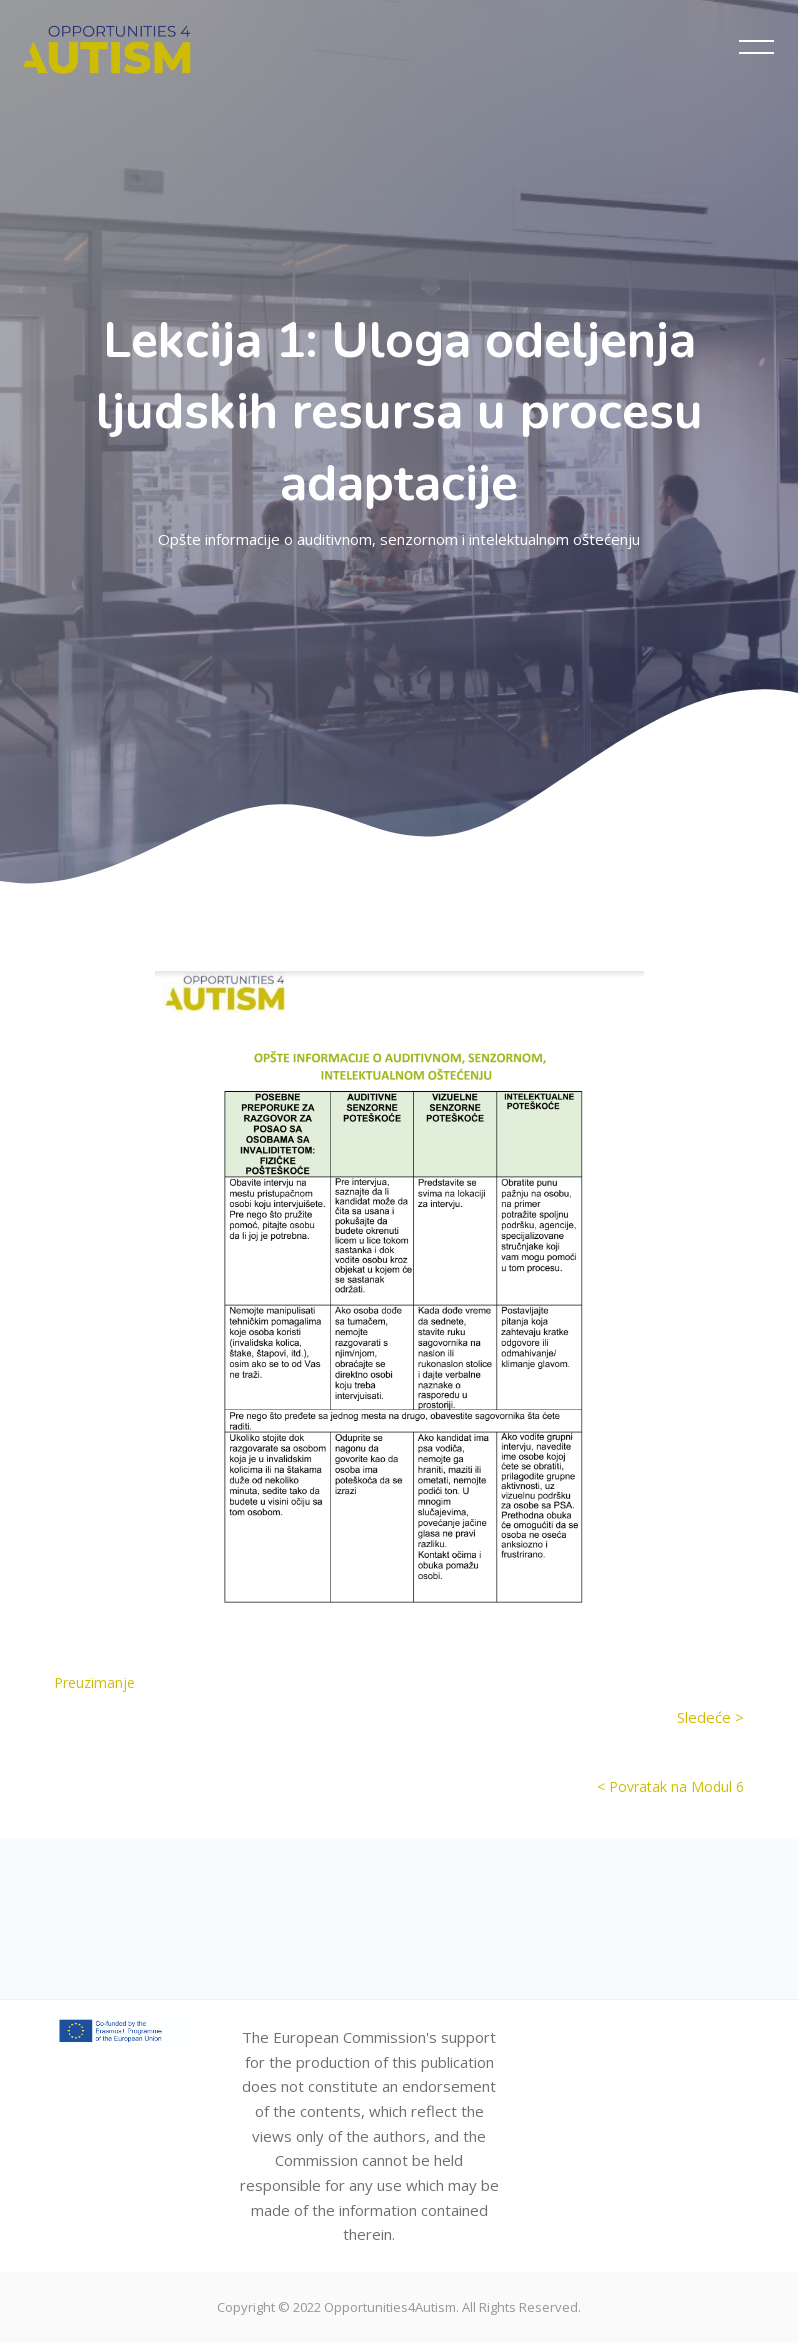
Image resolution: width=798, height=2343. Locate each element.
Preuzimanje (94, 1682)
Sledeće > (710, 1717)
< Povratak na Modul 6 (670, 1786)
